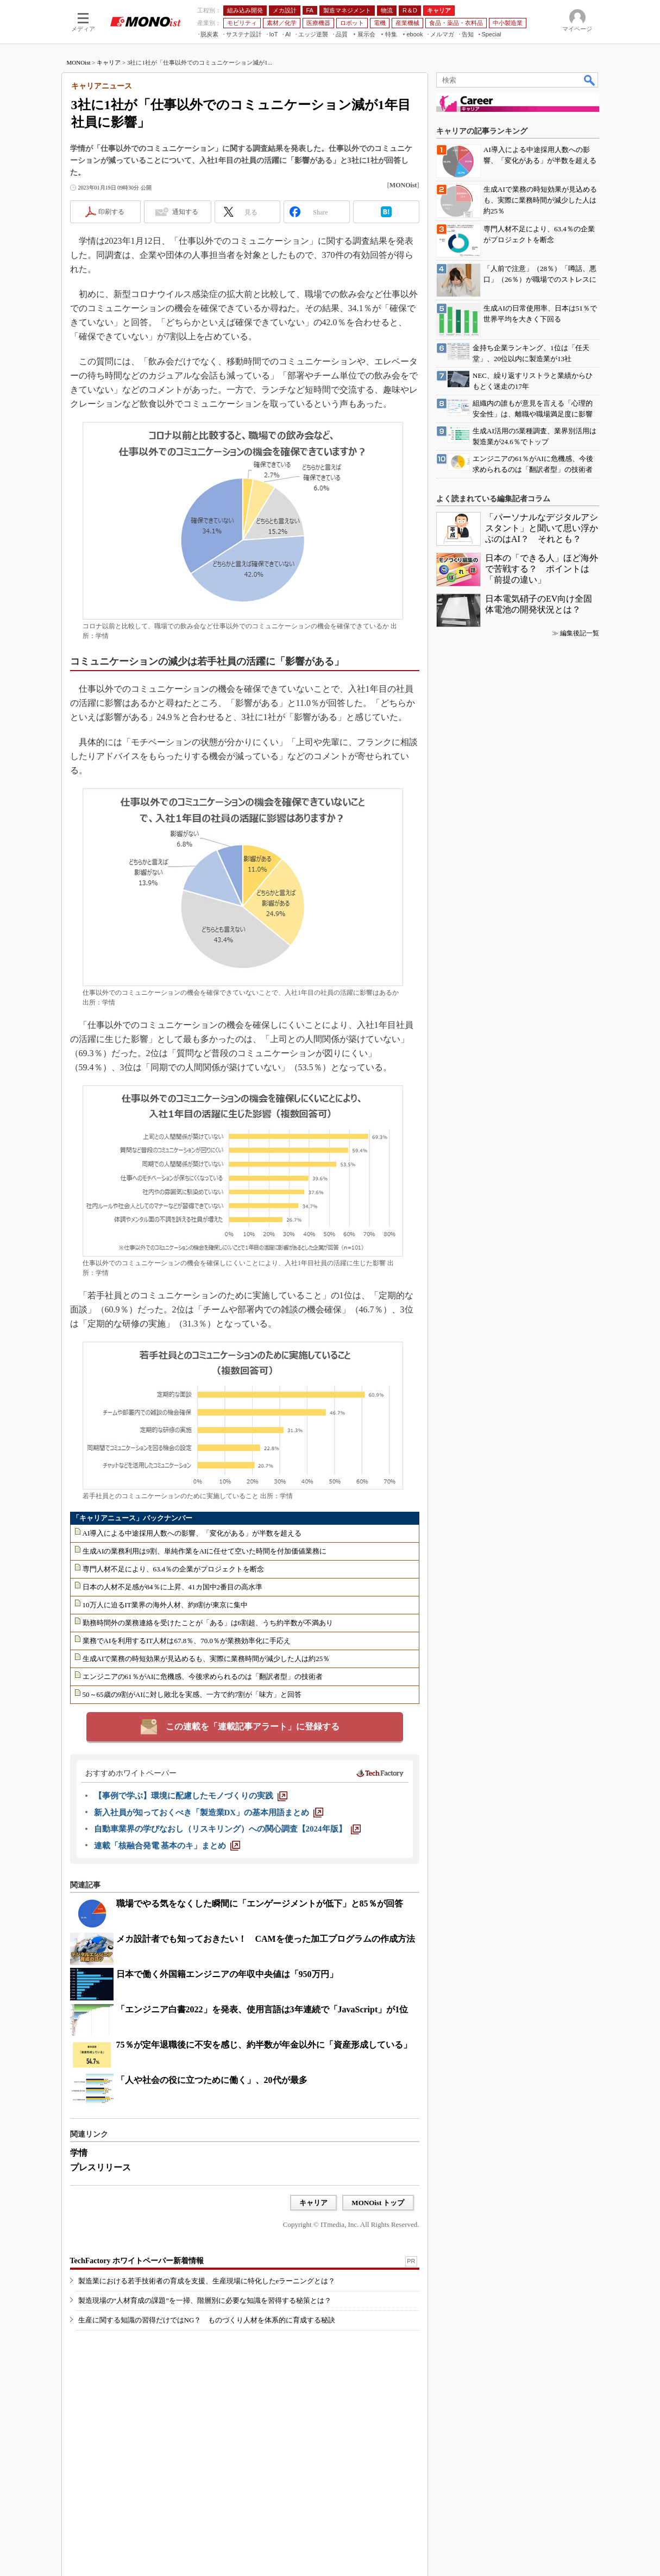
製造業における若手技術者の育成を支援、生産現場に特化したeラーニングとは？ (207, 2281)
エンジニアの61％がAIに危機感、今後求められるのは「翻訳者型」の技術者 (203, 1676)
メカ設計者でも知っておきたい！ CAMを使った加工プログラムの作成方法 (265, 1938)
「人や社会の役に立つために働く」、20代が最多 (211, 2080)
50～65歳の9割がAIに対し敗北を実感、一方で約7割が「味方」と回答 (192, 1694)
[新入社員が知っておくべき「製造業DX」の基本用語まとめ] (209, 1812)
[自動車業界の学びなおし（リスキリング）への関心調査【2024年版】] (227, 1828)
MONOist (79, 62)
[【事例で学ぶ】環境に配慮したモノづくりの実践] (190, 1795)
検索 (590, 79)
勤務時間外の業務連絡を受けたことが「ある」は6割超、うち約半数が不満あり (208, 1623)
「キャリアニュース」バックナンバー (132, 1518)
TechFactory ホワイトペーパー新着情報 (137, 2261)
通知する (185, 212)
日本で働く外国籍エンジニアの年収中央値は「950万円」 (227, 1974)
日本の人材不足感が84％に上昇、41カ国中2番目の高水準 (173, 1587)
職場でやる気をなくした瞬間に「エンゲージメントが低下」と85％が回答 (259, 1903)
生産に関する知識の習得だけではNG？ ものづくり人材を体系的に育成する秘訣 (207, 2320)
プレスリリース (100, 2167)
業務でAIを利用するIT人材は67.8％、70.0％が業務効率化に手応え (187, 1641)
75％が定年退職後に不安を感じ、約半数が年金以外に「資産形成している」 (264, 2044)
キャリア (109, 62)
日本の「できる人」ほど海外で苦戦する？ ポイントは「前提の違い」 (541, 568)
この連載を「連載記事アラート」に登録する (253, 1726)
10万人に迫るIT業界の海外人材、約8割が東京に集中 (165, 1605)
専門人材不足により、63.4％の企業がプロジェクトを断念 (174, 1569)
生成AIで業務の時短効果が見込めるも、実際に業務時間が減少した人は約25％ (206, 1659)
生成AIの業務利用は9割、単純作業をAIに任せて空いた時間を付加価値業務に (205, 1551)
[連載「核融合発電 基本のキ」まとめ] (167, 1845)
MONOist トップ (377, 2203)
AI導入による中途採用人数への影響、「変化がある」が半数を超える (192, 1533)
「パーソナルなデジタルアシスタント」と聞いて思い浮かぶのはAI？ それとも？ (541, 528)
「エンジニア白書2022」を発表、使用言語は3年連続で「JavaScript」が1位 (262, 2009)
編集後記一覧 (579, 633)
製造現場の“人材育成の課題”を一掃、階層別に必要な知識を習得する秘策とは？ (205, 2300)
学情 (78, 2152)
